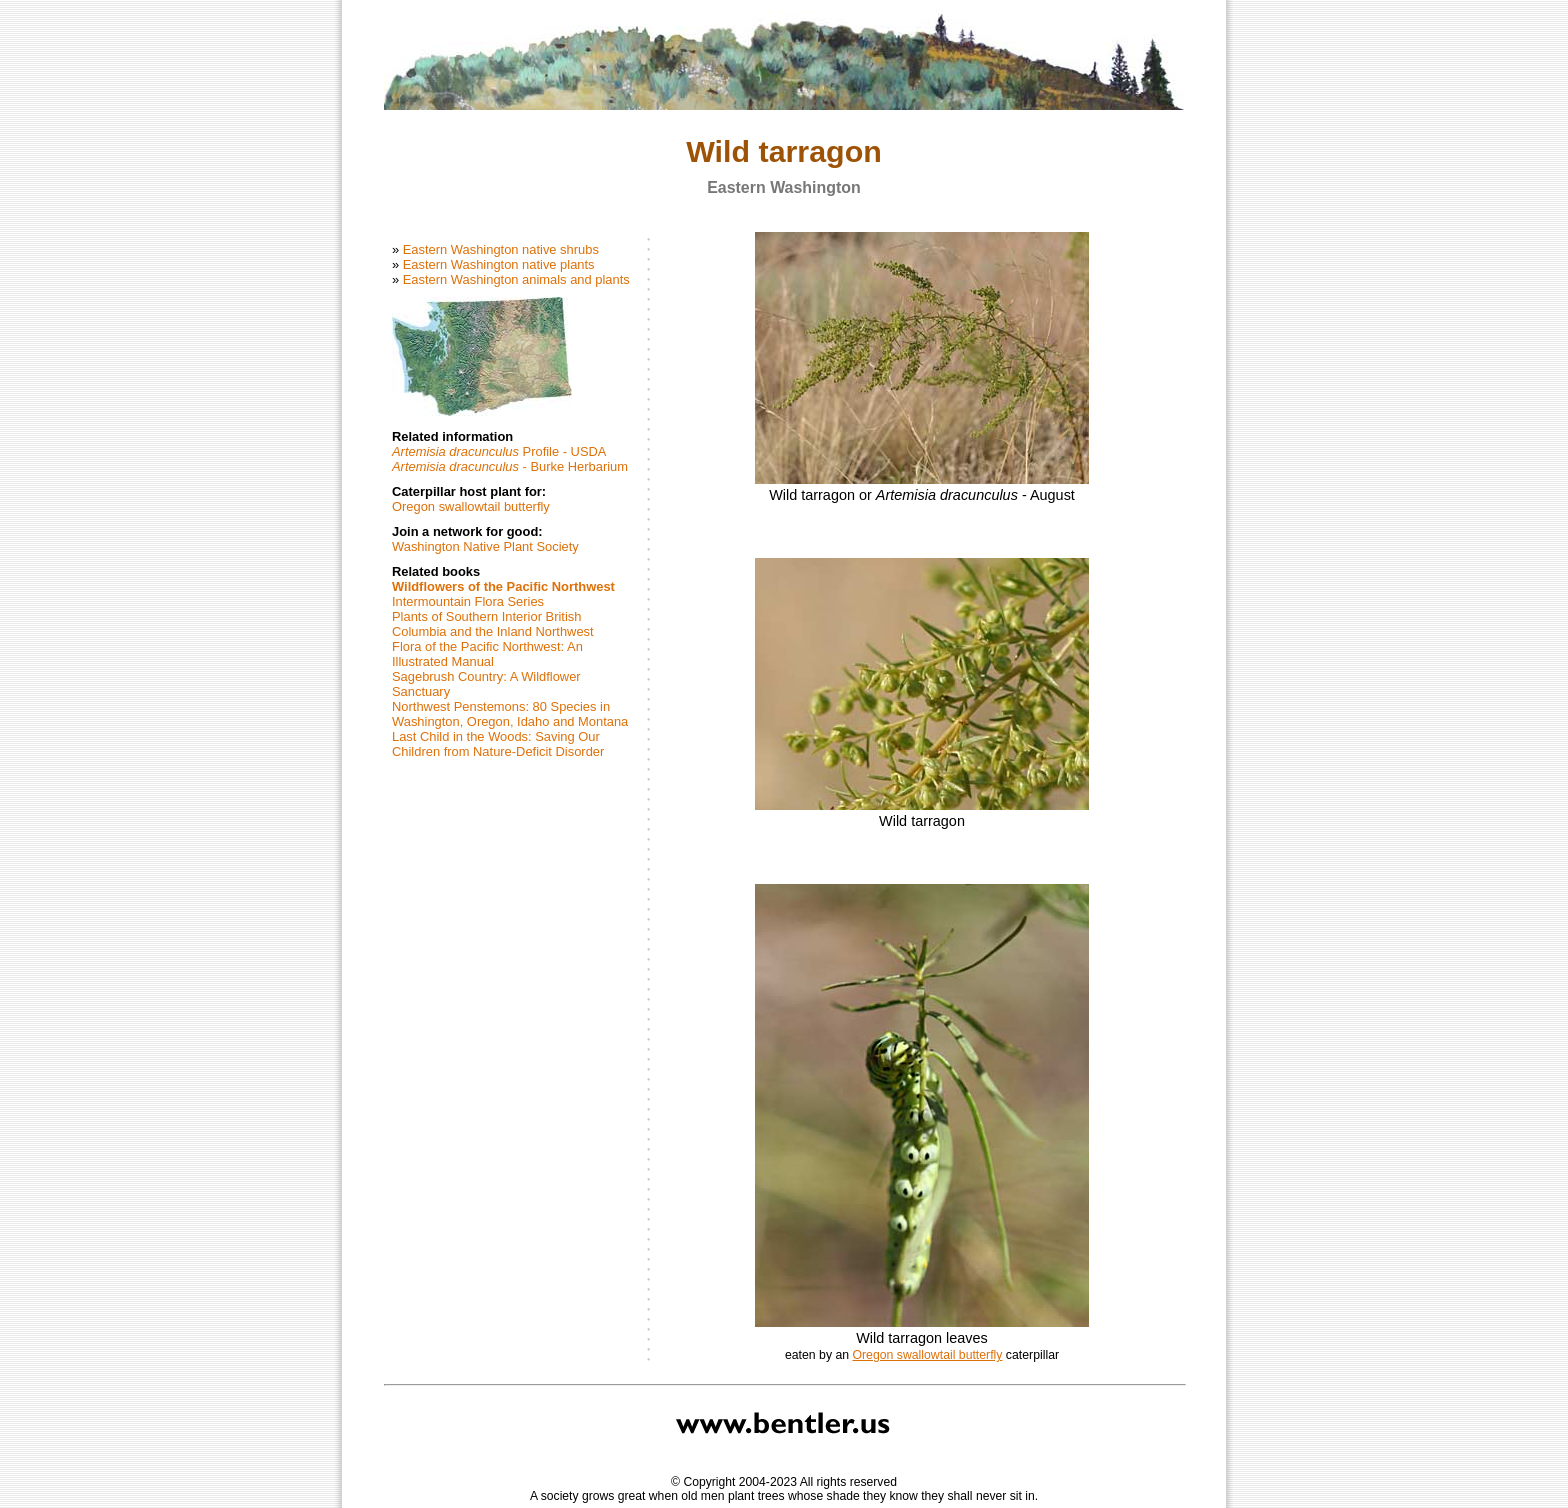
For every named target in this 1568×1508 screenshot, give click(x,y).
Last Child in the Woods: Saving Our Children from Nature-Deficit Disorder (498, 744)
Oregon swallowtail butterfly (471, 506)
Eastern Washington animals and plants (516, 279)
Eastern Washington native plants (499, 264)
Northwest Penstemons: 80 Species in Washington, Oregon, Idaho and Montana (510, 714)
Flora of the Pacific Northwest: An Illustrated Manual (487, 654)
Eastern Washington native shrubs (501, 249)
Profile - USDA (499, 451)
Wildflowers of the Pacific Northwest (503, 586)
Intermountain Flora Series (468, 601)
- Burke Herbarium (510, 466)
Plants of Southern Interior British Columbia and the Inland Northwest (493, 624)
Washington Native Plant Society (485, 546)
